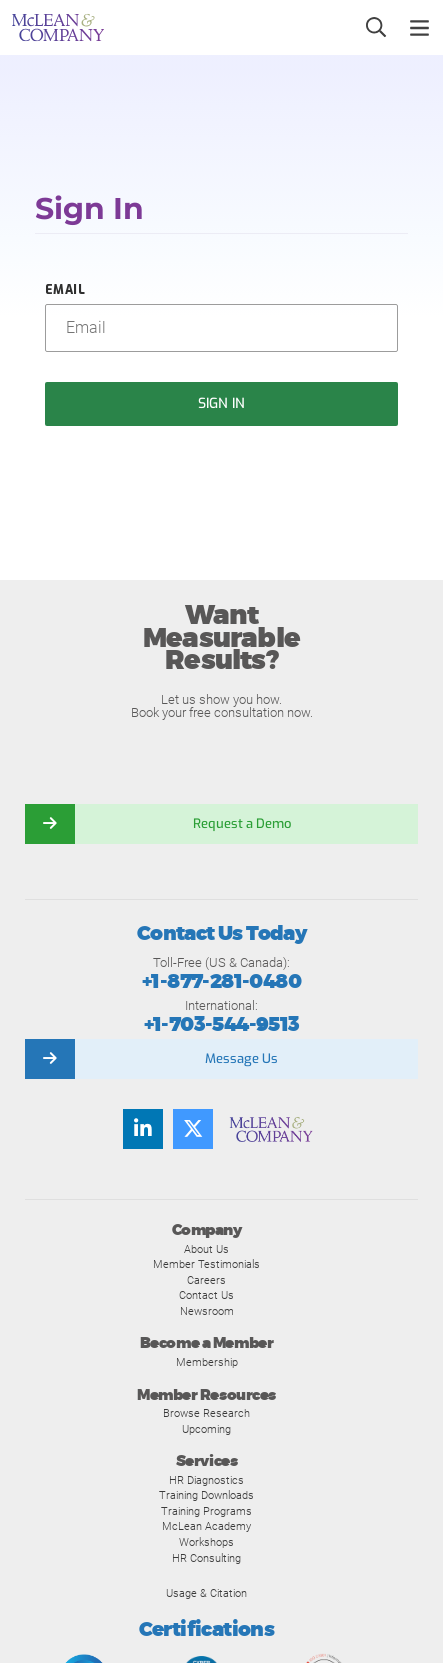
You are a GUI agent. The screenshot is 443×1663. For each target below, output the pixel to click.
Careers (206, 1280)
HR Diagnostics (206, 1480)
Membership (207, 1362)
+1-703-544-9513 (222, 1024)
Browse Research (206, 1413)
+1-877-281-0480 (221, 981)
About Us (206, 1249)
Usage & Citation (206, 1593)
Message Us (241, 1058)
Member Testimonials (206, 1264)
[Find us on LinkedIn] (143, 1129)
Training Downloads (206, 1495)
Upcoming (206, 1429)
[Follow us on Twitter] (193, 1129)
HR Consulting (206, 1558)
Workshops (206, 1542)
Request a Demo (242, 823)
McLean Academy (206, 1526)
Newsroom (207, 1311)
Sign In (222, 403)
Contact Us (206, 1295)
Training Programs (206, 1511)
